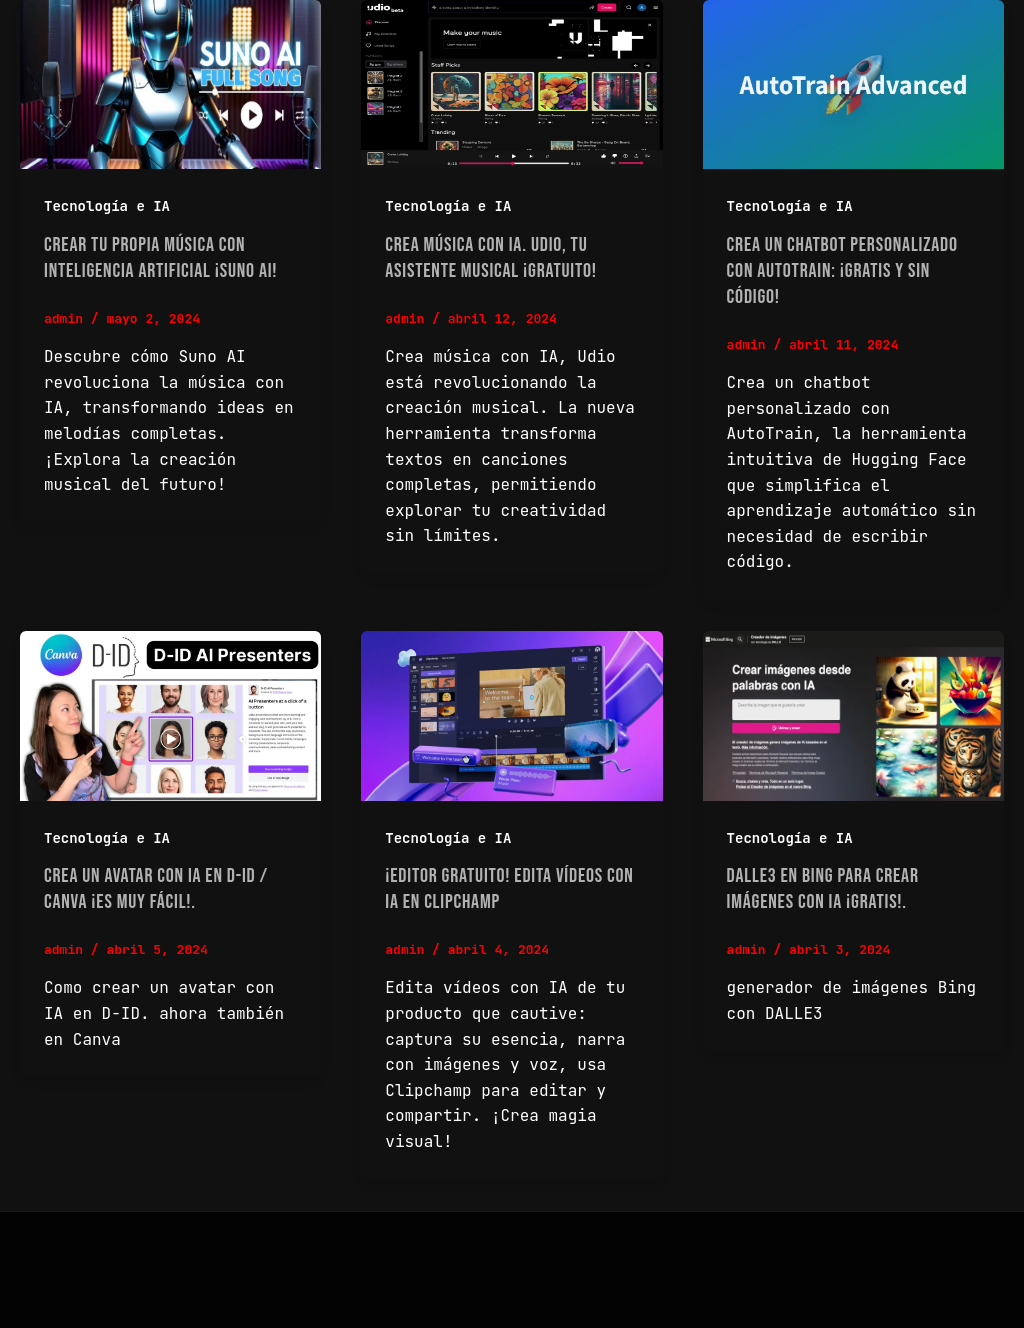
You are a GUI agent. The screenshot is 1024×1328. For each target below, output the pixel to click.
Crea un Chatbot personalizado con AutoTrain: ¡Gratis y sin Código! (842, 271)
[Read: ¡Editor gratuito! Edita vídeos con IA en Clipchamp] (511, 715)
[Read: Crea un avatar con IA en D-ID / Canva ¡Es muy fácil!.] (170, 715)
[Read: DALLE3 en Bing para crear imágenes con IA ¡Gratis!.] (853, 715)
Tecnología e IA (107, 206)
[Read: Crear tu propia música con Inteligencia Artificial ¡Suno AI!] (170, 84)
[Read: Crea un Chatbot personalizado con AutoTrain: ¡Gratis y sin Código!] (853, 84)
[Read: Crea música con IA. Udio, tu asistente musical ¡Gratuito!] (511, 84)
